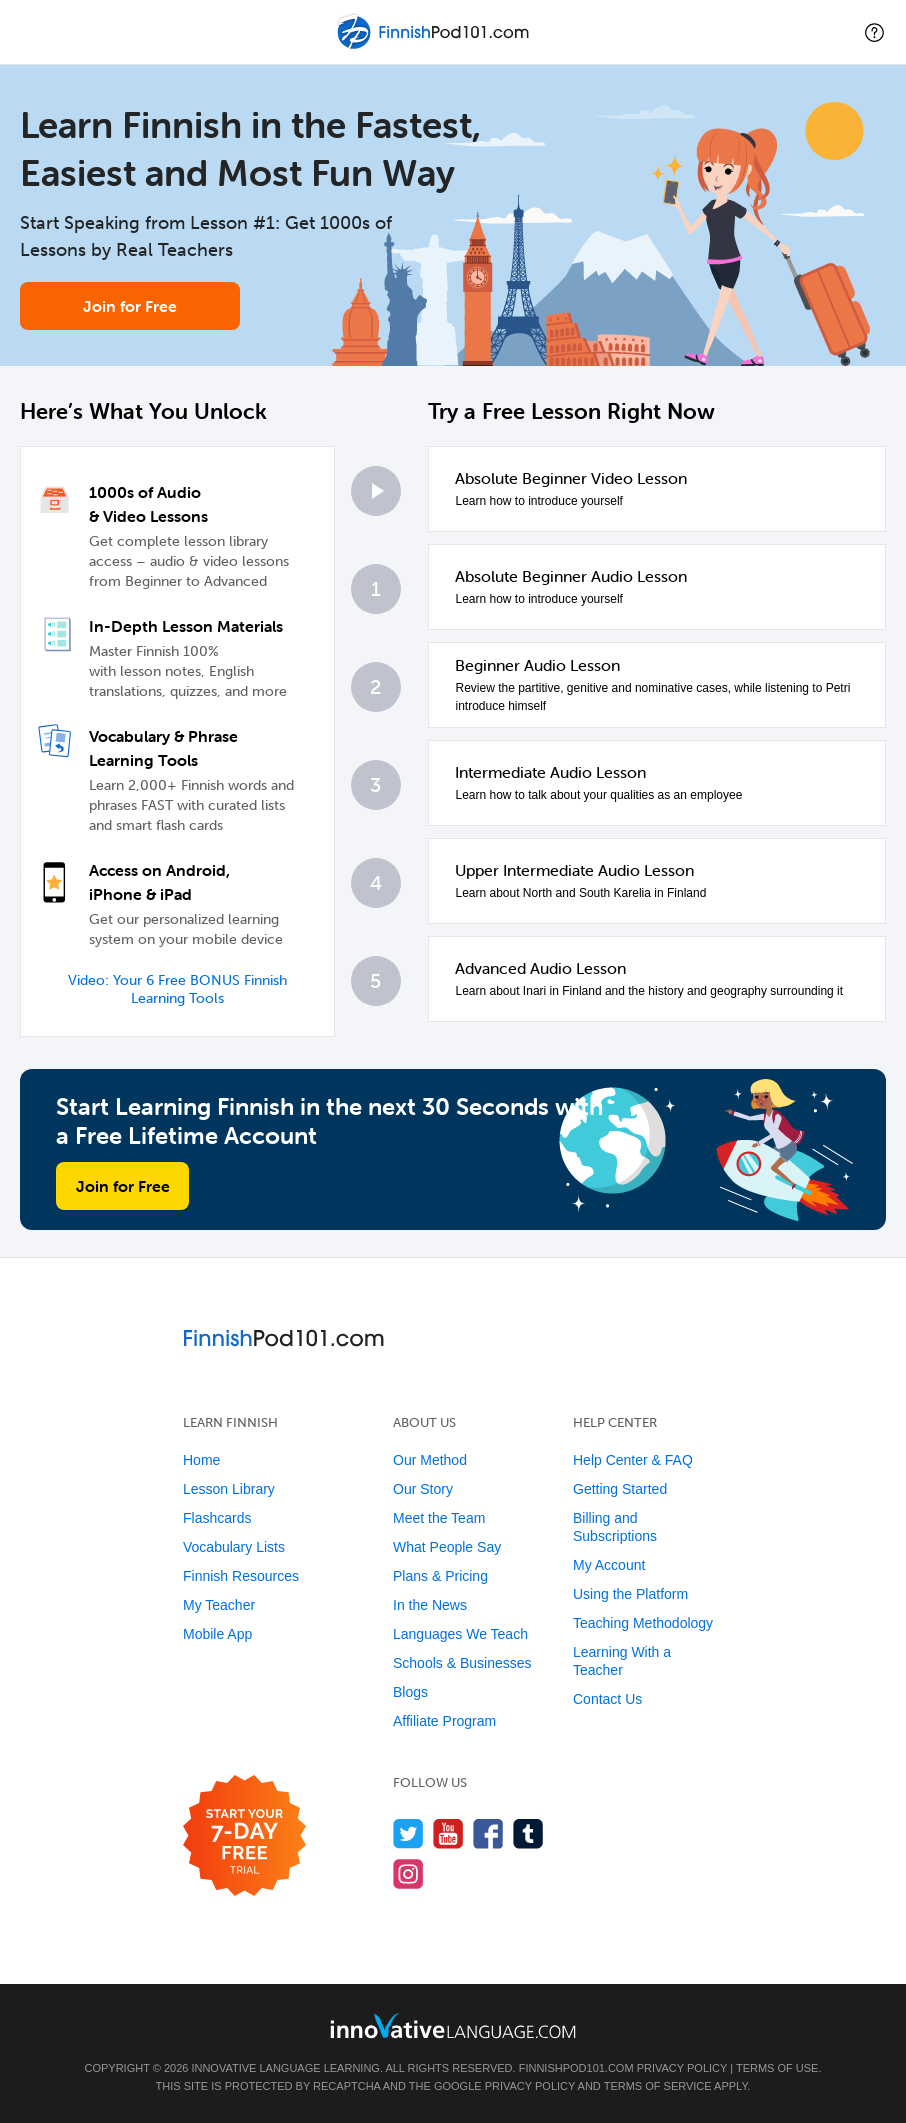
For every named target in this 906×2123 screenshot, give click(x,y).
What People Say (447, 1547)
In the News (430, 1605)
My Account (609, 1565)
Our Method (430, 1460)
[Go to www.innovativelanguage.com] (453, 2025)
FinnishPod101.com (576, 2068)
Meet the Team (439, 1518)
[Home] (435, 46)
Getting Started (620, 1489)
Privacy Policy (682, 2068)
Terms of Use (777, 2068)
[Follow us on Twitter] (408, 1833)
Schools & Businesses (462, 1663)
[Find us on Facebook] (488, 1833)
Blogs (410, 1692)
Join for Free (130, 306)
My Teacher (219, 1605)
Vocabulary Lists (234, 1547)
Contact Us (607, 1699)
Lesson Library (229, 1489)
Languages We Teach (460, 1634)
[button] (874, 32)
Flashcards (217, 1518)
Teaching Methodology (643, 1623)
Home (201, 1460)
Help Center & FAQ (633, 1460)
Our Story (423, 1489)
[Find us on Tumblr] (528, 1833)
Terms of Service (658, 2086)
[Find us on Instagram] (408, 1873)
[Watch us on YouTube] (448, 1833)
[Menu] (32, 32)
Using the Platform (630, 1594)
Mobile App (217, 1634)
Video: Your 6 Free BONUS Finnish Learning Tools (177, 989)
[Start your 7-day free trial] (244, 1836)
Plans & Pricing (440, 1576)
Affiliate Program (444, 1721)
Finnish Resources (241, 1576)
